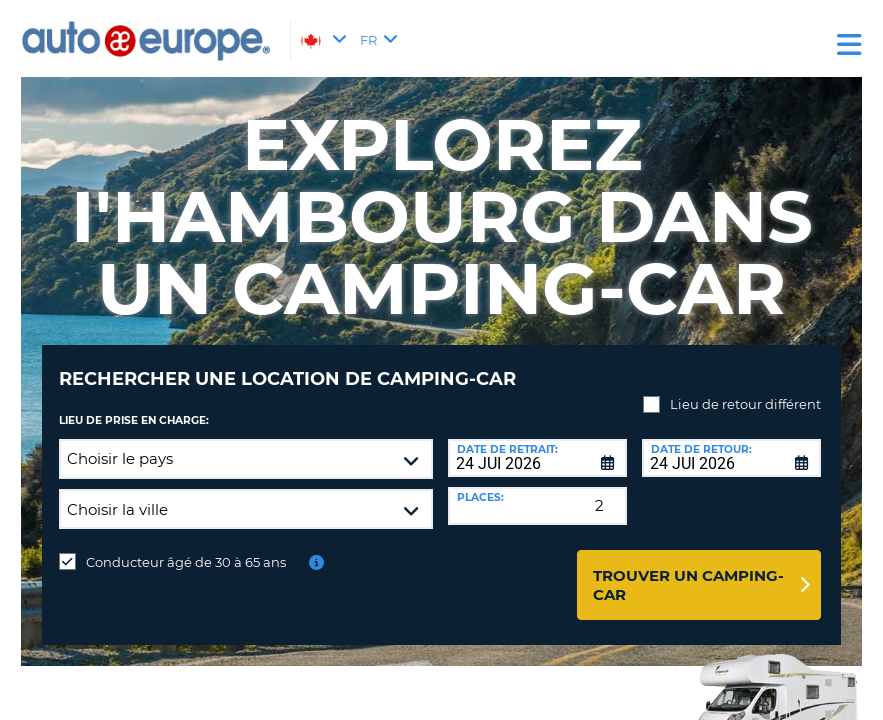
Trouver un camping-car (688, 570)
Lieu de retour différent (745, 389)
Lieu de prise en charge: (134, 405)
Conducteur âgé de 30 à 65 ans (186, 547)
